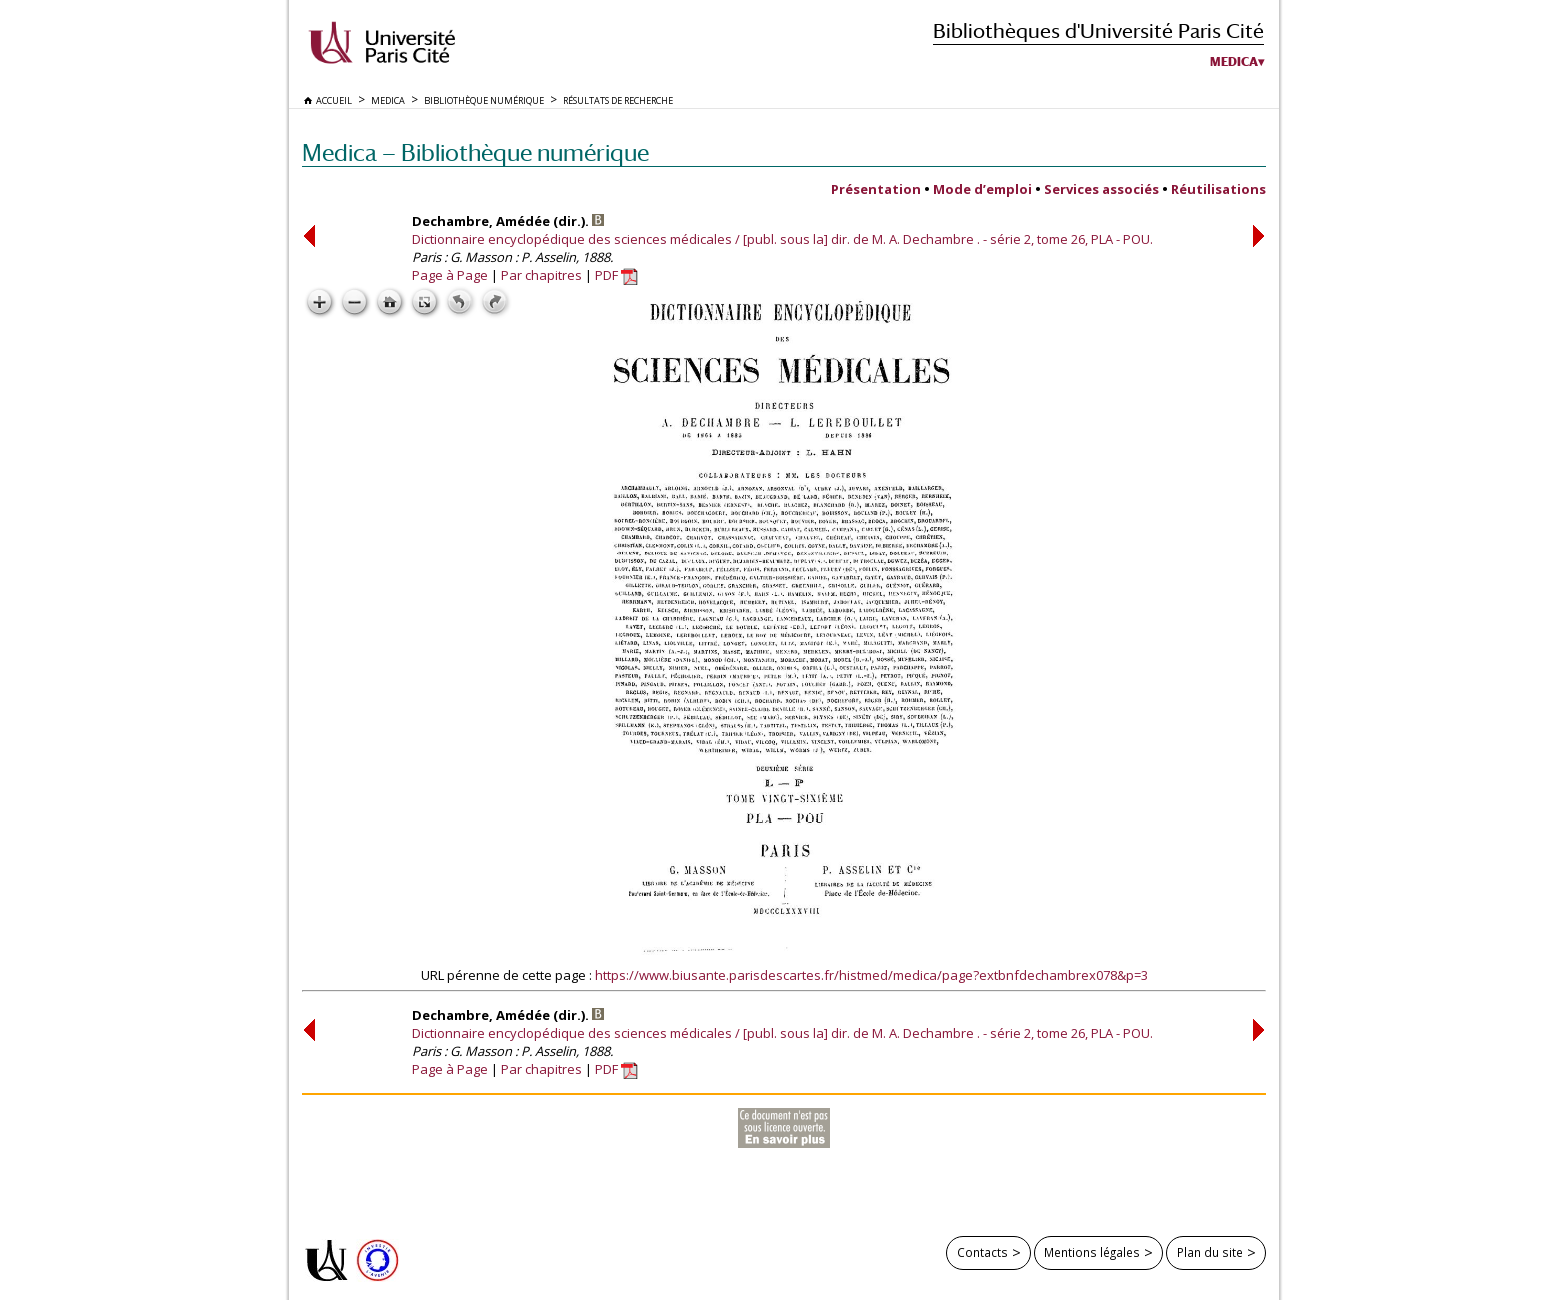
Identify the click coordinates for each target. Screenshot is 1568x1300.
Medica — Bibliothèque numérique (475, 152)
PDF (616, 275)
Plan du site (1210, 1252)
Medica (1234, 62)
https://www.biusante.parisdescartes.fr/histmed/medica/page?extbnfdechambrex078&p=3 (871, 975)
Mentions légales (1092, 1252)
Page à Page (450, 275)
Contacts (982, 1252)
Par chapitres (541, 275)
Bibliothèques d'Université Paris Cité (1098, 30)
